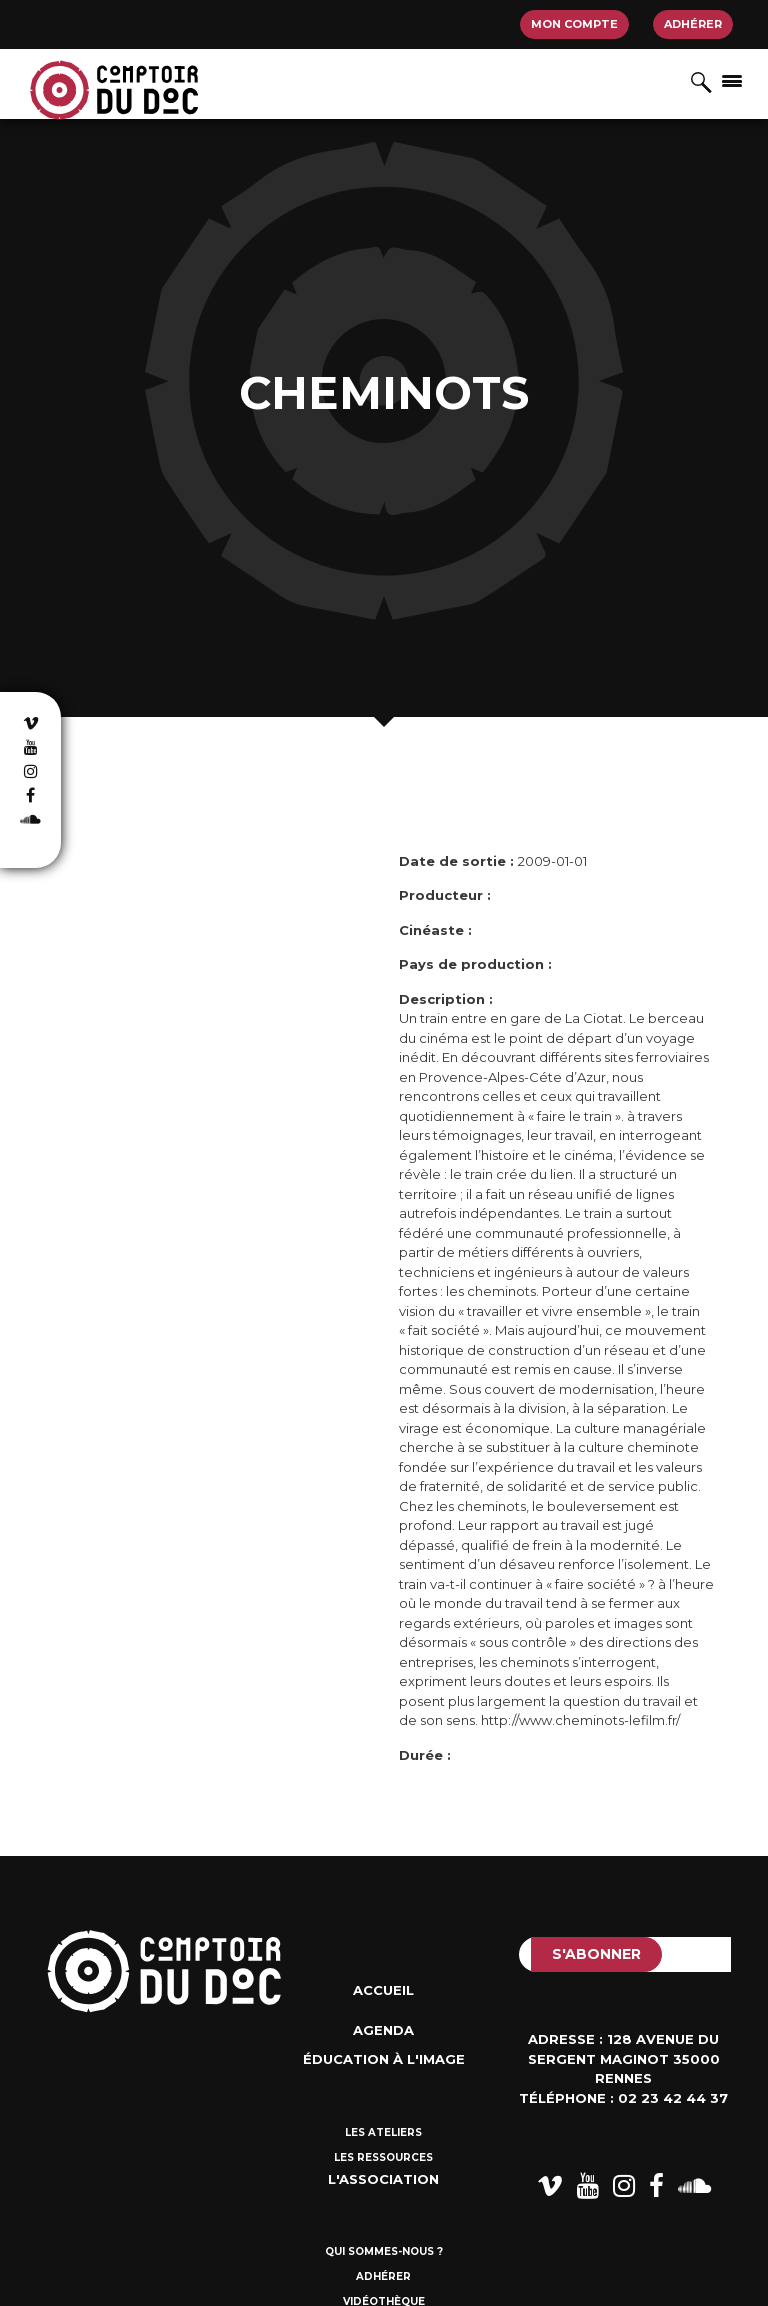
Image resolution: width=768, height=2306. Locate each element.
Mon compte (574, 24)
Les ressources (383, 2157)
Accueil (383, 1990)
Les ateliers (383, 2132)
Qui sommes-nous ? (384, 2251)
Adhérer (693, 24)
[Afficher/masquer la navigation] (732, 80)
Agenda (383, 2030)
